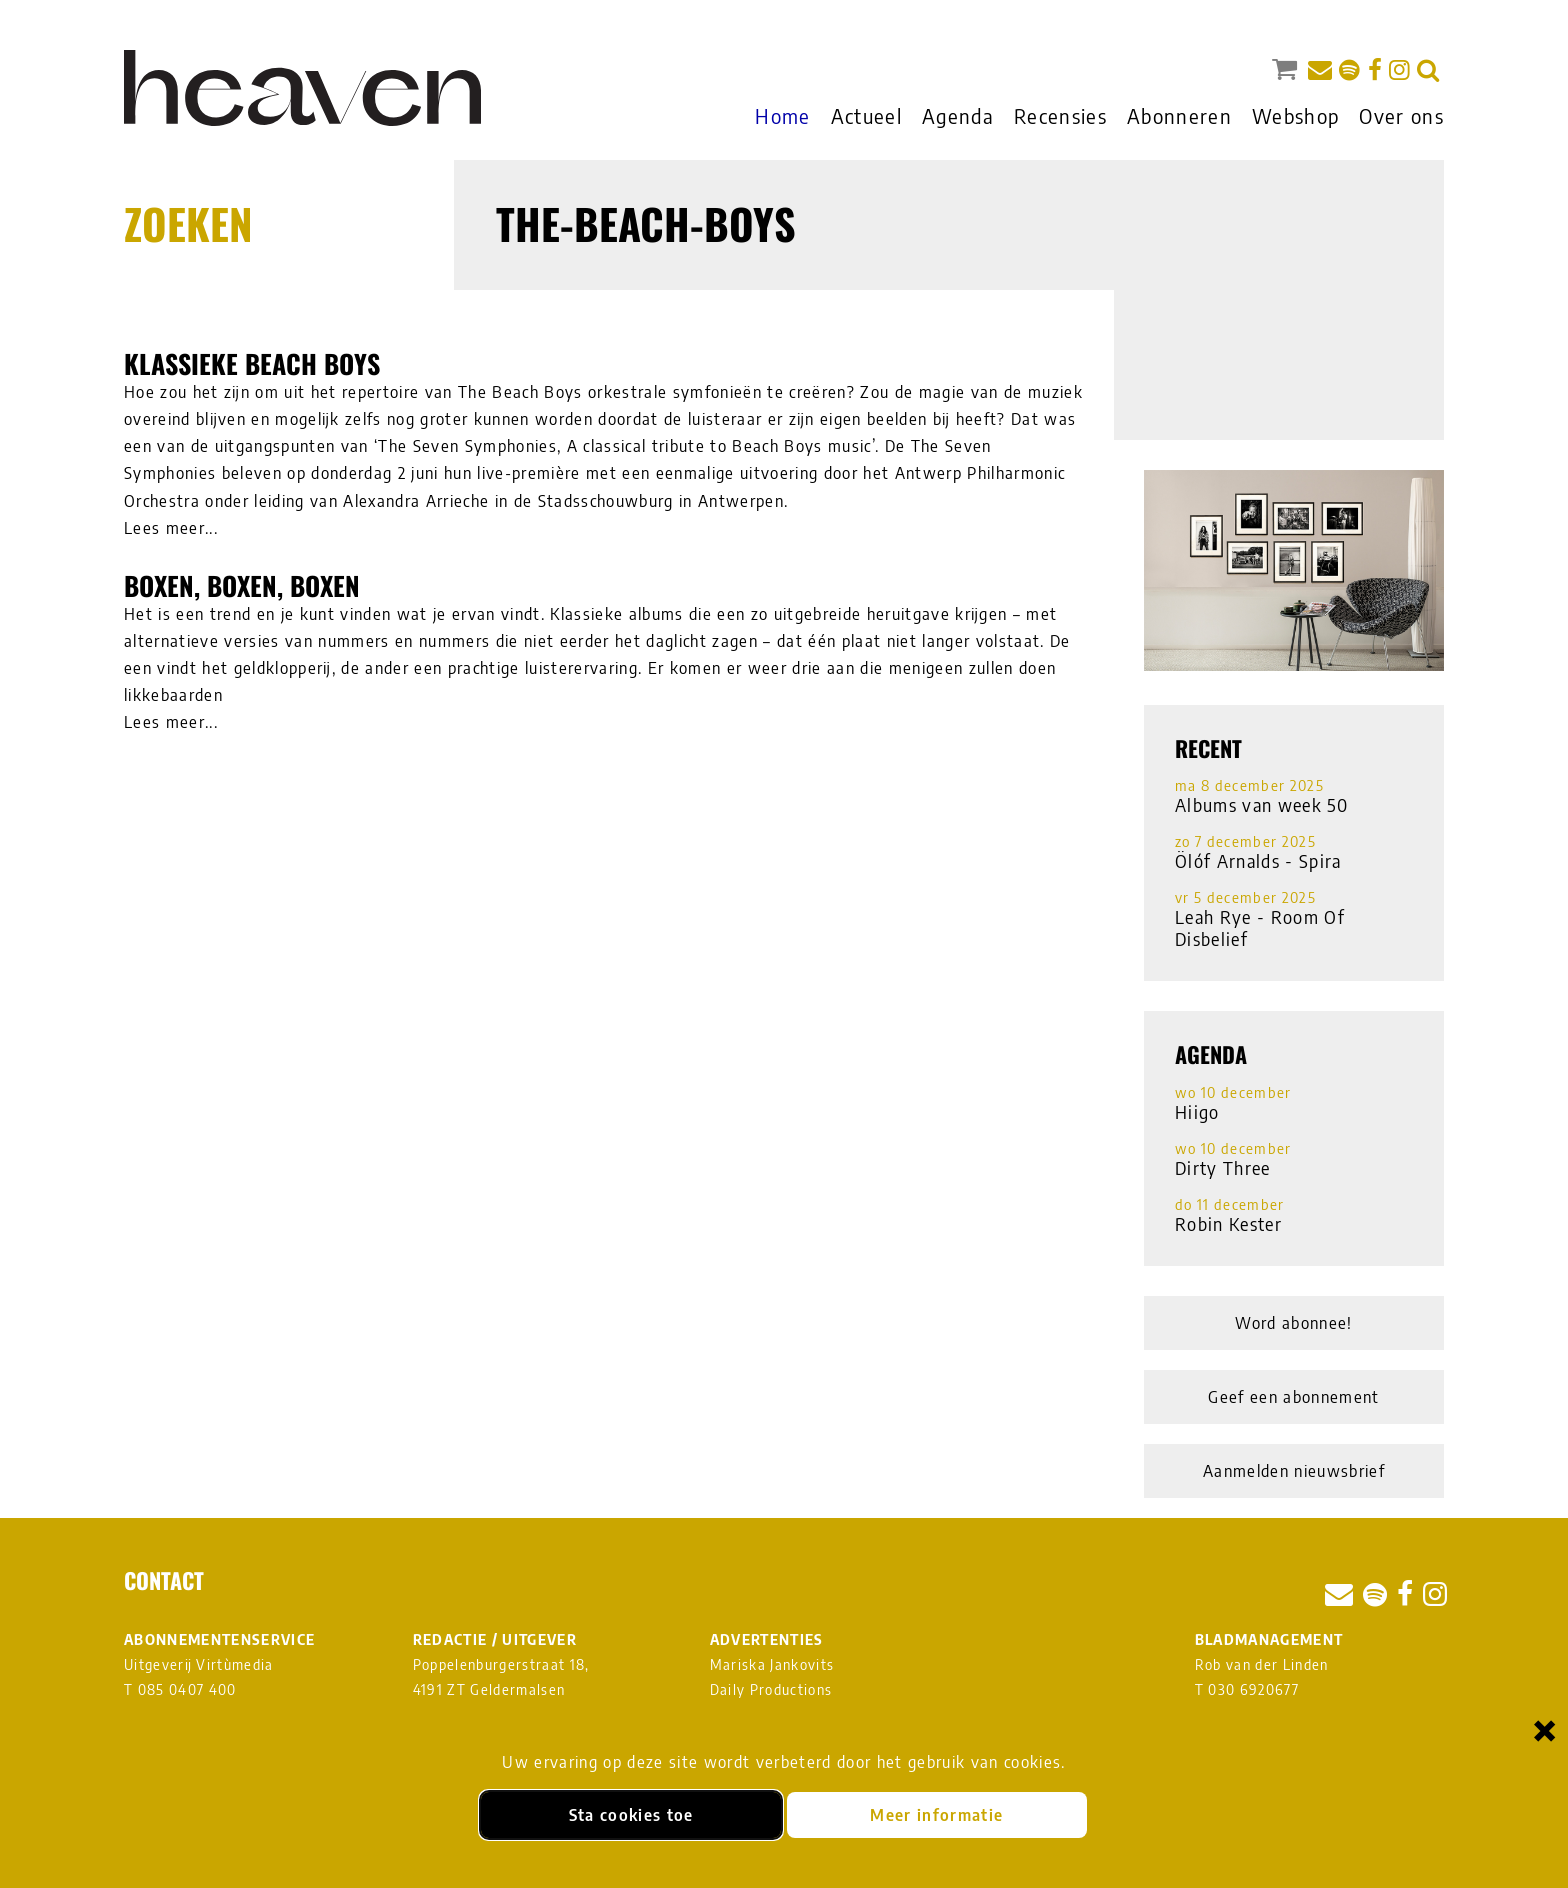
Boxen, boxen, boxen (242, 585)
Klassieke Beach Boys (252, 363)
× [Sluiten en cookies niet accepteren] (1545, 1729)
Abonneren (1179, 115)
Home (782, 115)
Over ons (1401, 115)
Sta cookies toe (631, 1815)
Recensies (1060, 115)
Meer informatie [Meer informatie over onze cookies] (936, 1815)
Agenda (958, 115)
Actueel (866, 115)
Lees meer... (171, 528)
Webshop (1295, 115)
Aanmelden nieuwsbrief (1294, 1471)
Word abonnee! (1293, 1323)
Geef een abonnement (1293, 1397)
